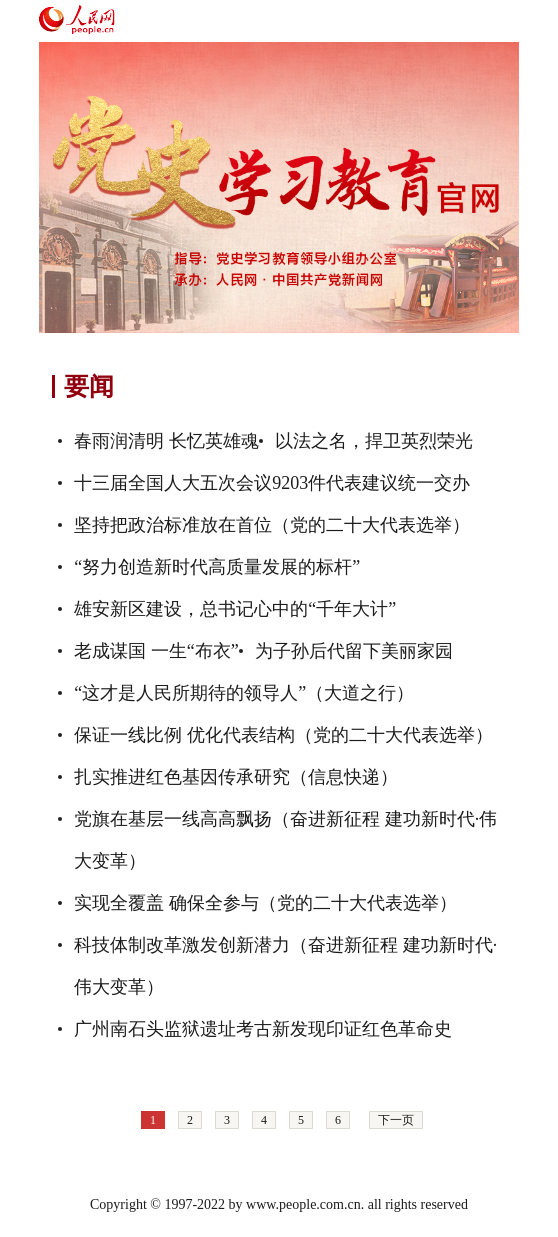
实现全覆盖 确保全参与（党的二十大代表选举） (265, 903)
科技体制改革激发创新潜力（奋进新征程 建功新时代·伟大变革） (285, 966)
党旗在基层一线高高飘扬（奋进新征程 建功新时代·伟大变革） (285, 840)
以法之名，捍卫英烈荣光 (374, 441)
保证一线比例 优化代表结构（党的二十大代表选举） (283, 735)
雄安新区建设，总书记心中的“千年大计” (235, 609)
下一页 (396, 1120)
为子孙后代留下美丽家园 (354, 651)
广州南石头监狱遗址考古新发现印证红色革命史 (263, 1029)
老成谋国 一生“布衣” (156, 651)
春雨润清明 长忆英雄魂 (166, 441)
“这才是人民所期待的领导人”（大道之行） (244, 693)
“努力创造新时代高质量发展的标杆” (217, 567)
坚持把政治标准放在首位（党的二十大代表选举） (272, 525)
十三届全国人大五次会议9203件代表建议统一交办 (272, 483)
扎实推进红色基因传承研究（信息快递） (236, 777)
